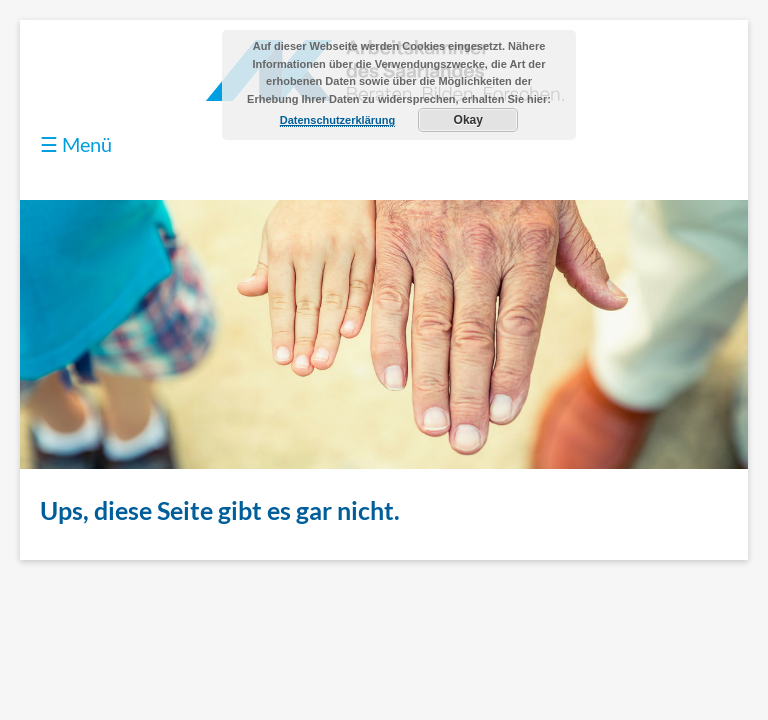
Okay (468, 120)
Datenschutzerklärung (338, 120)
